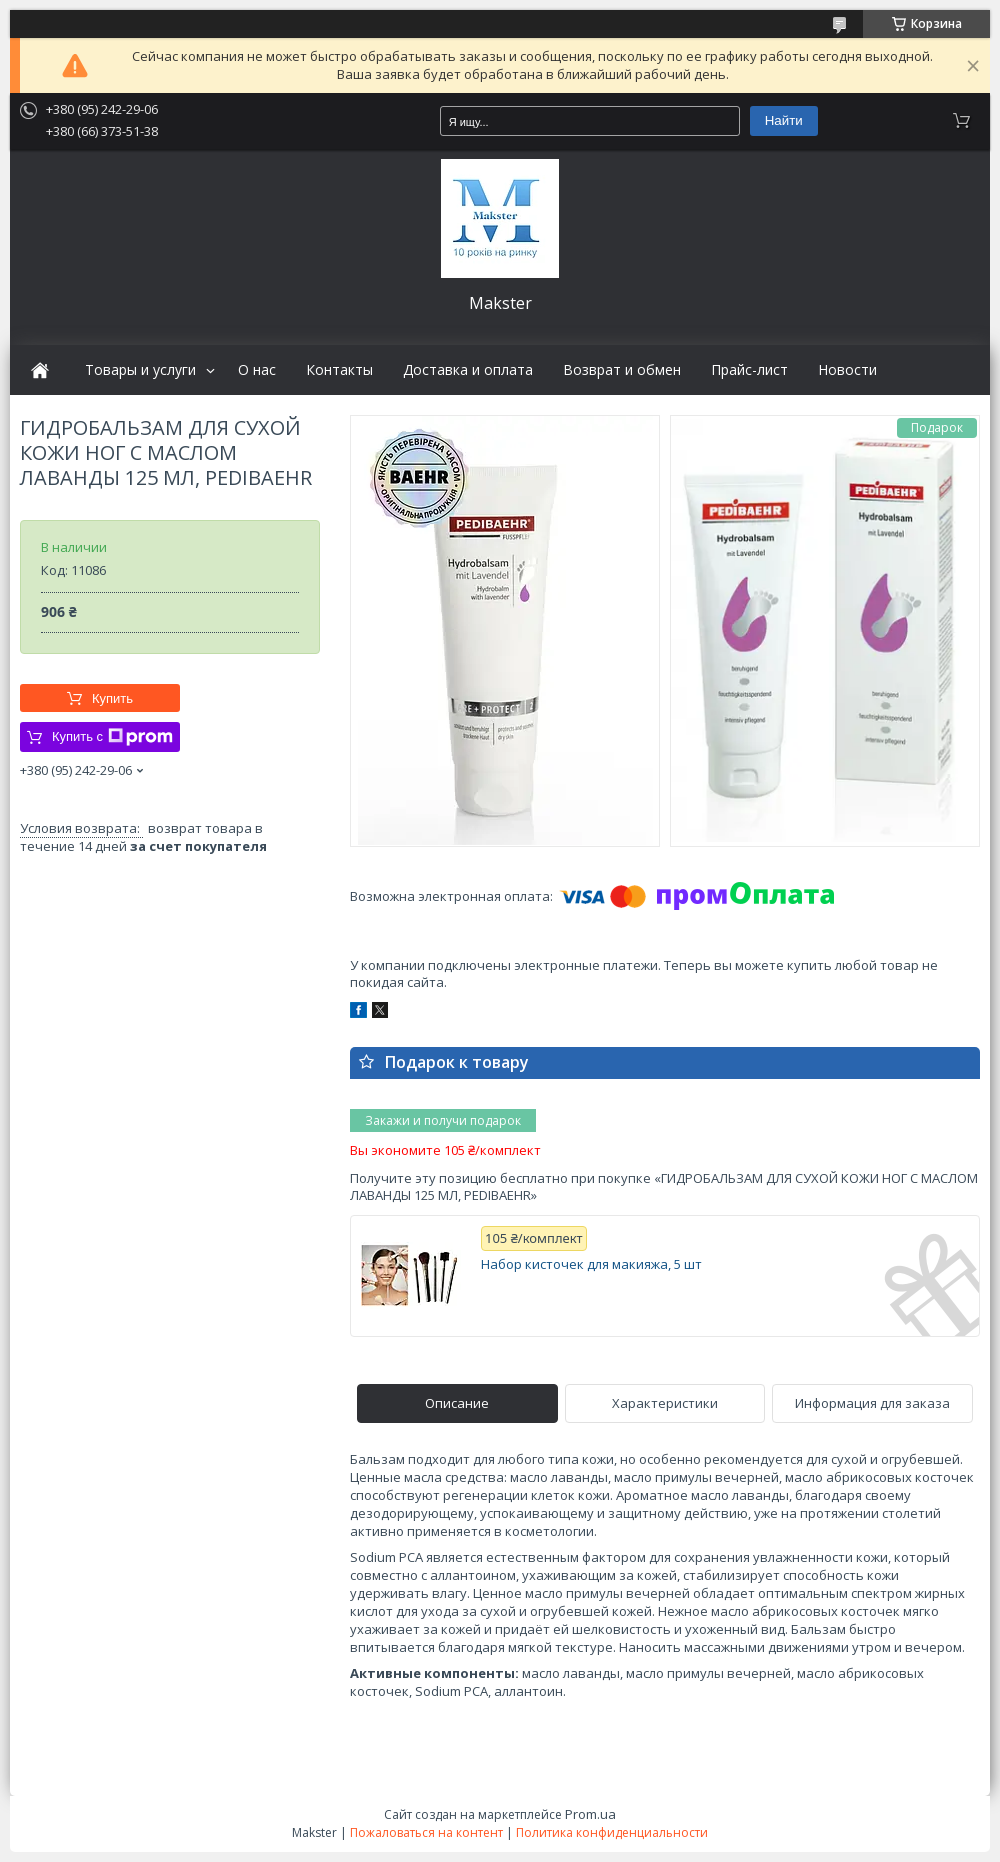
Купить (112, 698)
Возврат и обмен (622, 370)
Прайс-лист (749, 370)
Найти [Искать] (784, 120)
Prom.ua (590, 1814)
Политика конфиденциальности (612, 1832)
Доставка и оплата (468, 370)
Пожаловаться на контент (426, 1832)
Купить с (112, 737)
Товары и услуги (140, 370)
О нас (257, 370)
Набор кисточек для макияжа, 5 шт (591, 1264)
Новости (847, 370)
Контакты (339, 370)
